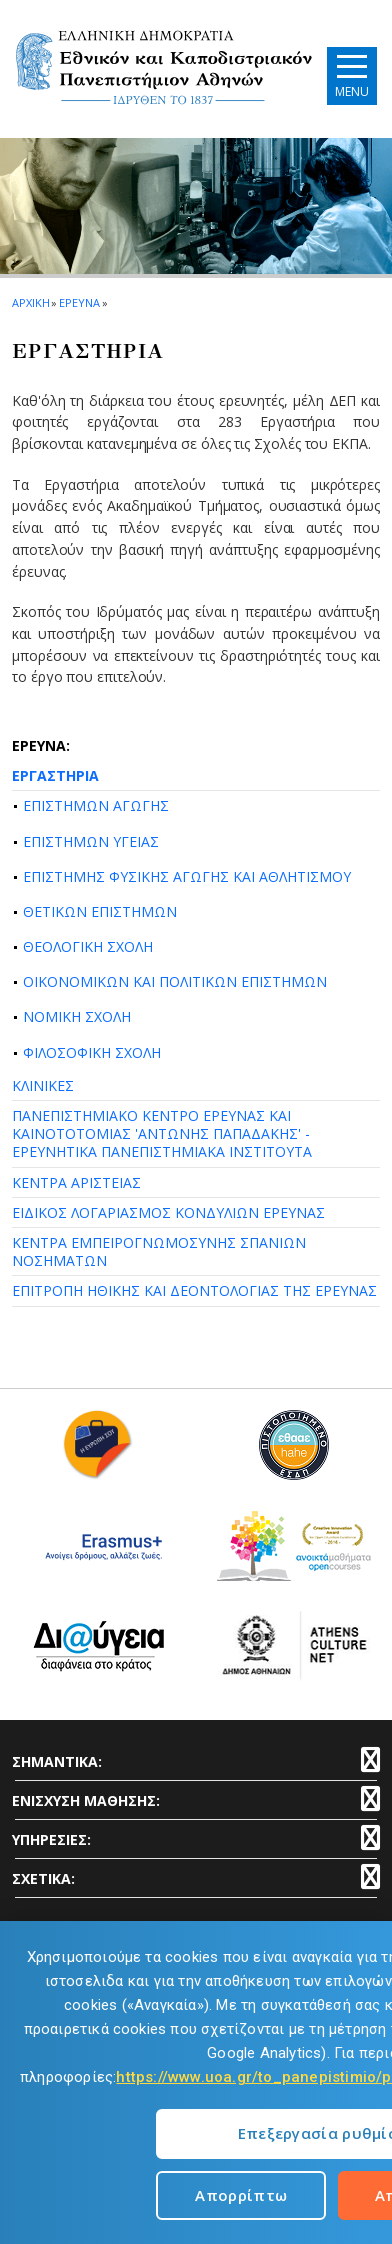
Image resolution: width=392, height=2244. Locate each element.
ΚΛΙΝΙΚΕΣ (43, 1085)
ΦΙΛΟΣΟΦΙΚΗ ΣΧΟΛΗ (92, 1052)
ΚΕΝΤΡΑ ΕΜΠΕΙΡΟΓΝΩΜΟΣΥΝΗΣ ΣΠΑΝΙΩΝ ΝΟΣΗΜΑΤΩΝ (159, 1251)
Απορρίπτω (241, 2195)
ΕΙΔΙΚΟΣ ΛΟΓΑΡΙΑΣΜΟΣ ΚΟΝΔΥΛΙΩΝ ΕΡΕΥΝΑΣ (168, 1212)
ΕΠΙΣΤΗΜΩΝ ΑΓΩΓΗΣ (96, 805)
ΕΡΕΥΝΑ (79, 302)
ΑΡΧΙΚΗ (30, 302)
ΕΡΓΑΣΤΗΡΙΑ (55, 775)
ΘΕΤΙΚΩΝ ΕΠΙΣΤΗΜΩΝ (100, 911)
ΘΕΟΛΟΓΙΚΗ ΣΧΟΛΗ (88, 946)
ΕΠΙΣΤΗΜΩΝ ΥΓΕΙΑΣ (91, 841)
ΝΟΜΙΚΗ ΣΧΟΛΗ (77, 1016)
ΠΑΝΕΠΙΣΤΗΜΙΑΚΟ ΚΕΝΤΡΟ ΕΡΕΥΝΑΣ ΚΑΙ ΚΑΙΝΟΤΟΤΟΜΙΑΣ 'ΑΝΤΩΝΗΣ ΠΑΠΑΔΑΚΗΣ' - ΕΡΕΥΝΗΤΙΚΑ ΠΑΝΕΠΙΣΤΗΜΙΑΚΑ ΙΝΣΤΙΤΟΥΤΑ (162, 1133)
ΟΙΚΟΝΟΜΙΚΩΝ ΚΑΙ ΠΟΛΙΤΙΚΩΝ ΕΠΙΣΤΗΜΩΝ (175, 981)
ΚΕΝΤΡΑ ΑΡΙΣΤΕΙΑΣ (76, 1182)
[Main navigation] (352, 75)
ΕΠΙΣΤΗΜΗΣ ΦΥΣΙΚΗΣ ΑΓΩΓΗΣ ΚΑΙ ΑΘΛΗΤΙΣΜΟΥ (187, 876)
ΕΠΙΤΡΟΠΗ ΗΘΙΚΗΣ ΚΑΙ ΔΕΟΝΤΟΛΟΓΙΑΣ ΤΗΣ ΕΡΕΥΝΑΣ (194, 1290)
